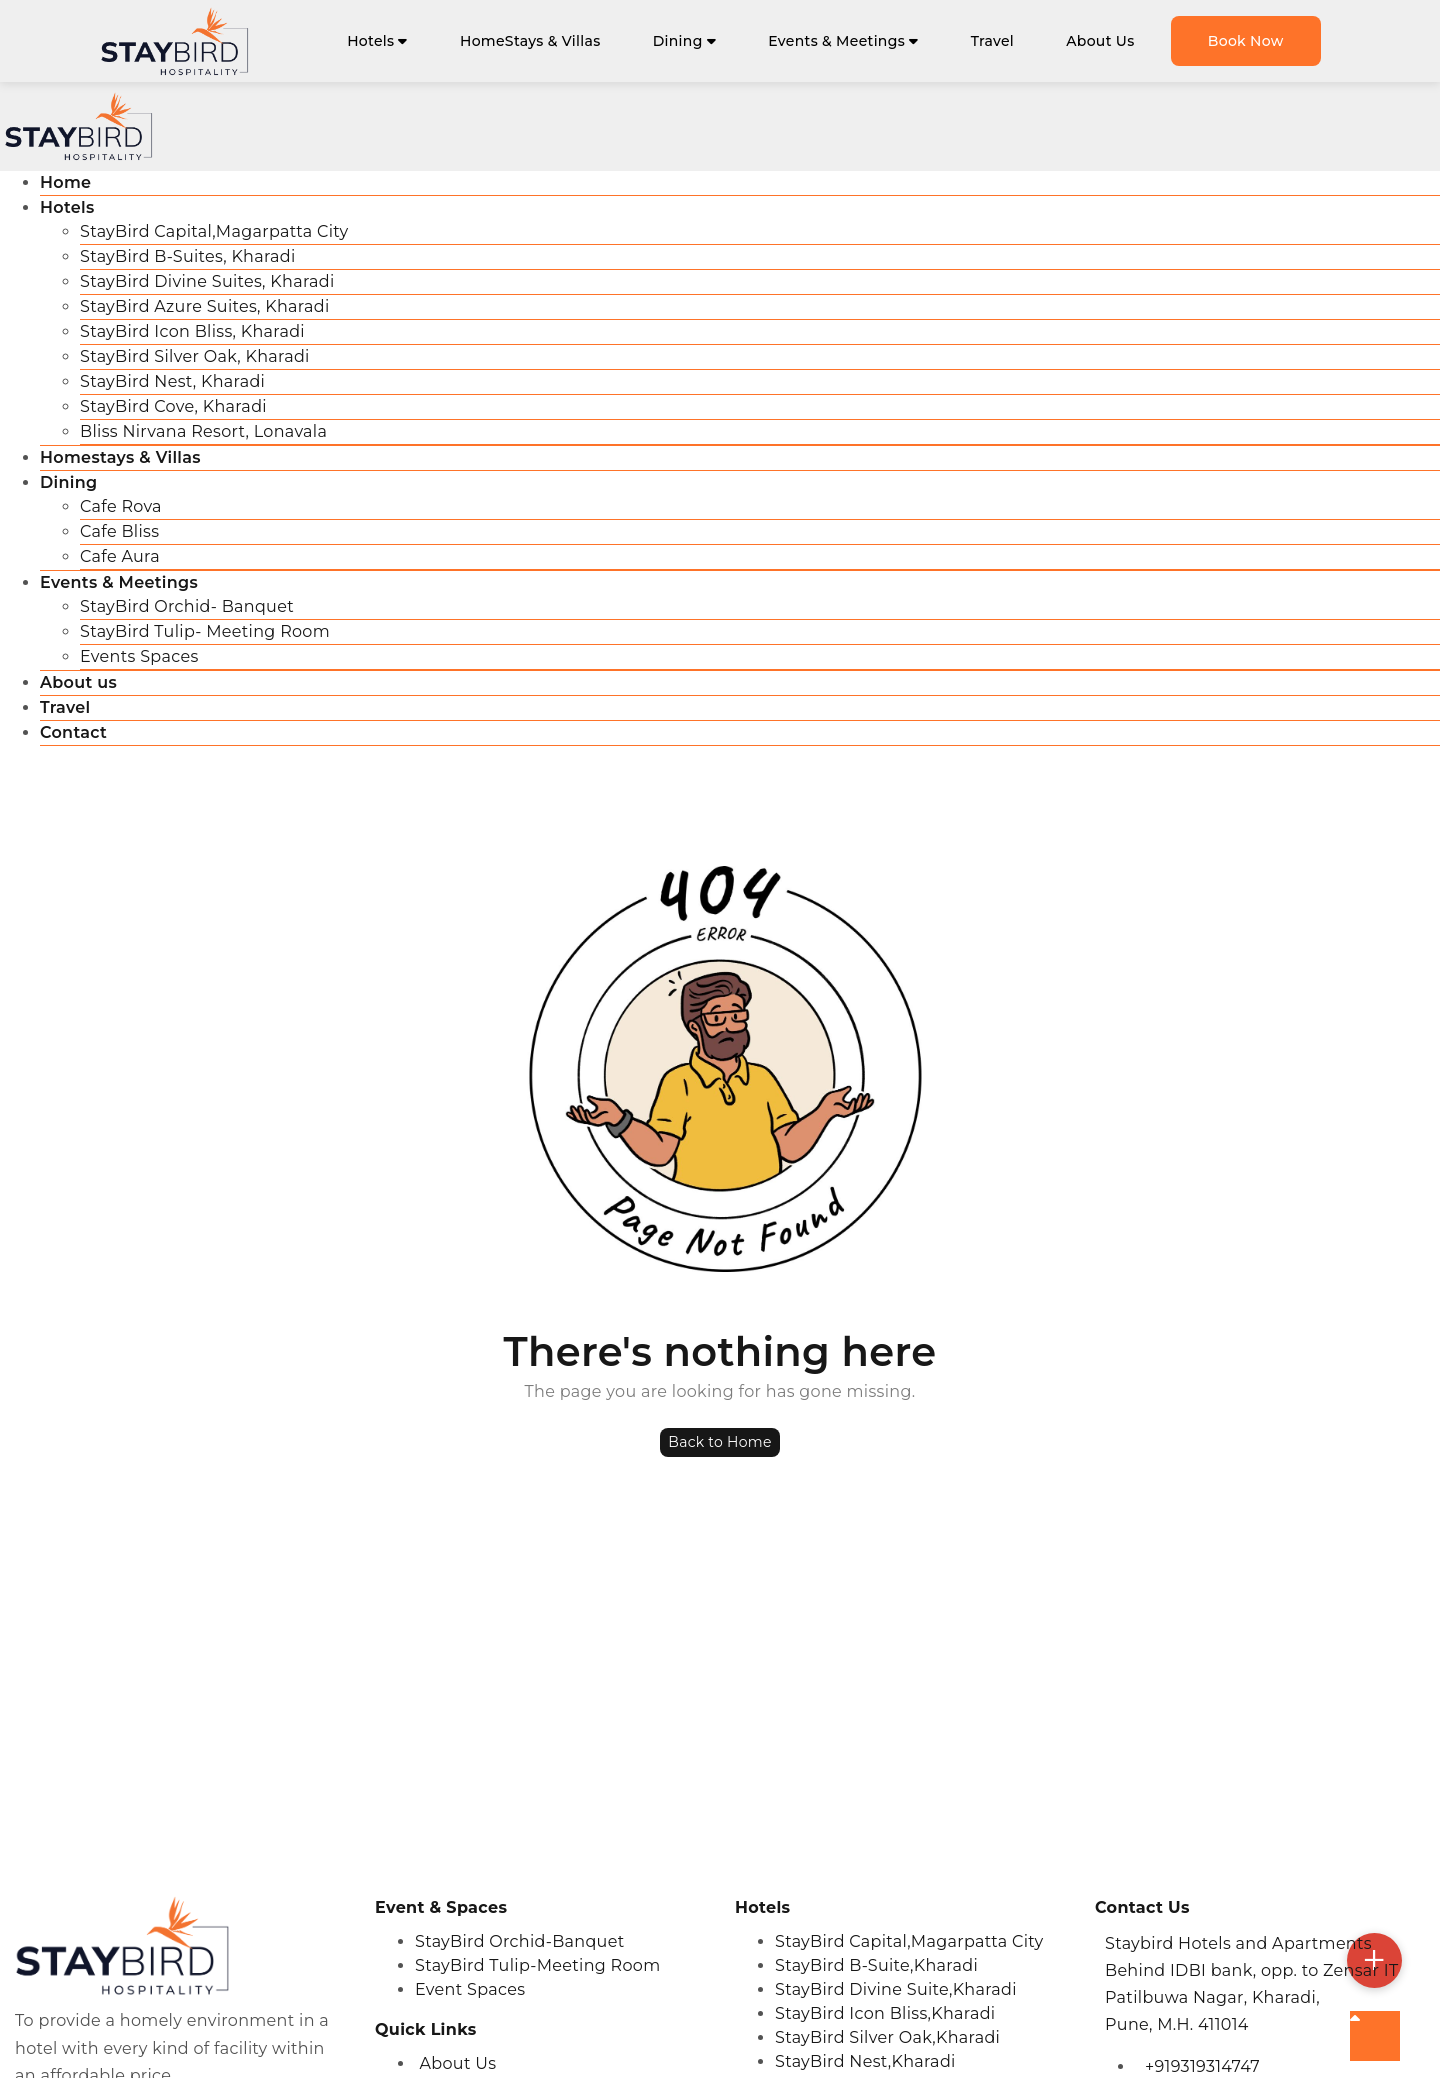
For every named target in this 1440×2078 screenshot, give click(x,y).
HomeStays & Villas (530, 41)
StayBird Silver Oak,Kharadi (887, 2037)
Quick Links (425, 2029)
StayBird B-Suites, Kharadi (188, 256)
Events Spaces (139, 656)
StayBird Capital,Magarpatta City (214, 231)
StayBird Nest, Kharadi (172, 381)
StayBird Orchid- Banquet (187, 606)
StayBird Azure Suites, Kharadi (205, 306)
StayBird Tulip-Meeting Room (538, 1965)
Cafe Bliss (119, 531)
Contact (73, 732)
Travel (992, 41)
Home (65, 182)
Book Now (1246, 41)
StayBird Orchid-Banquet (519, 1941)
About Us (1100, 41)
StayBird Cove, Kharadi (173, 406)
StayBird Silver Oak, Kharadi (195, 356)
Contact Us (1142, 1907)
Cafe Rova (121, 506)
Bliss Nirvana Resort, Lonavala (203, 431)
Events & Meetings (843, 41)
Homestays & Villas (120, 457)
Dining (684, 41)
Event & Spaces (441, 1907)
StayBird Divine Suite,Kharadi (896, 1989)
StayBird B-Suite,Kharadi (876, 1965)
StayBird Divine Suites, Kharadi (207, 281)
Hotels (377, 41)
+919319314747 (1202, 2066)
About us (78, 682)
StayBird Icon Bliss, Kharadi (192, 331)
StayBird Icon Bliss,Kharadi (885, 2013)
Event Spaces (470, 1989)
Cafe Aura (120, 556)
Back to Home (719, 1442)
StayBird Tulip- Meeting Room (205, 631)
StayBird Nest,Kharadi (865, 2061)
